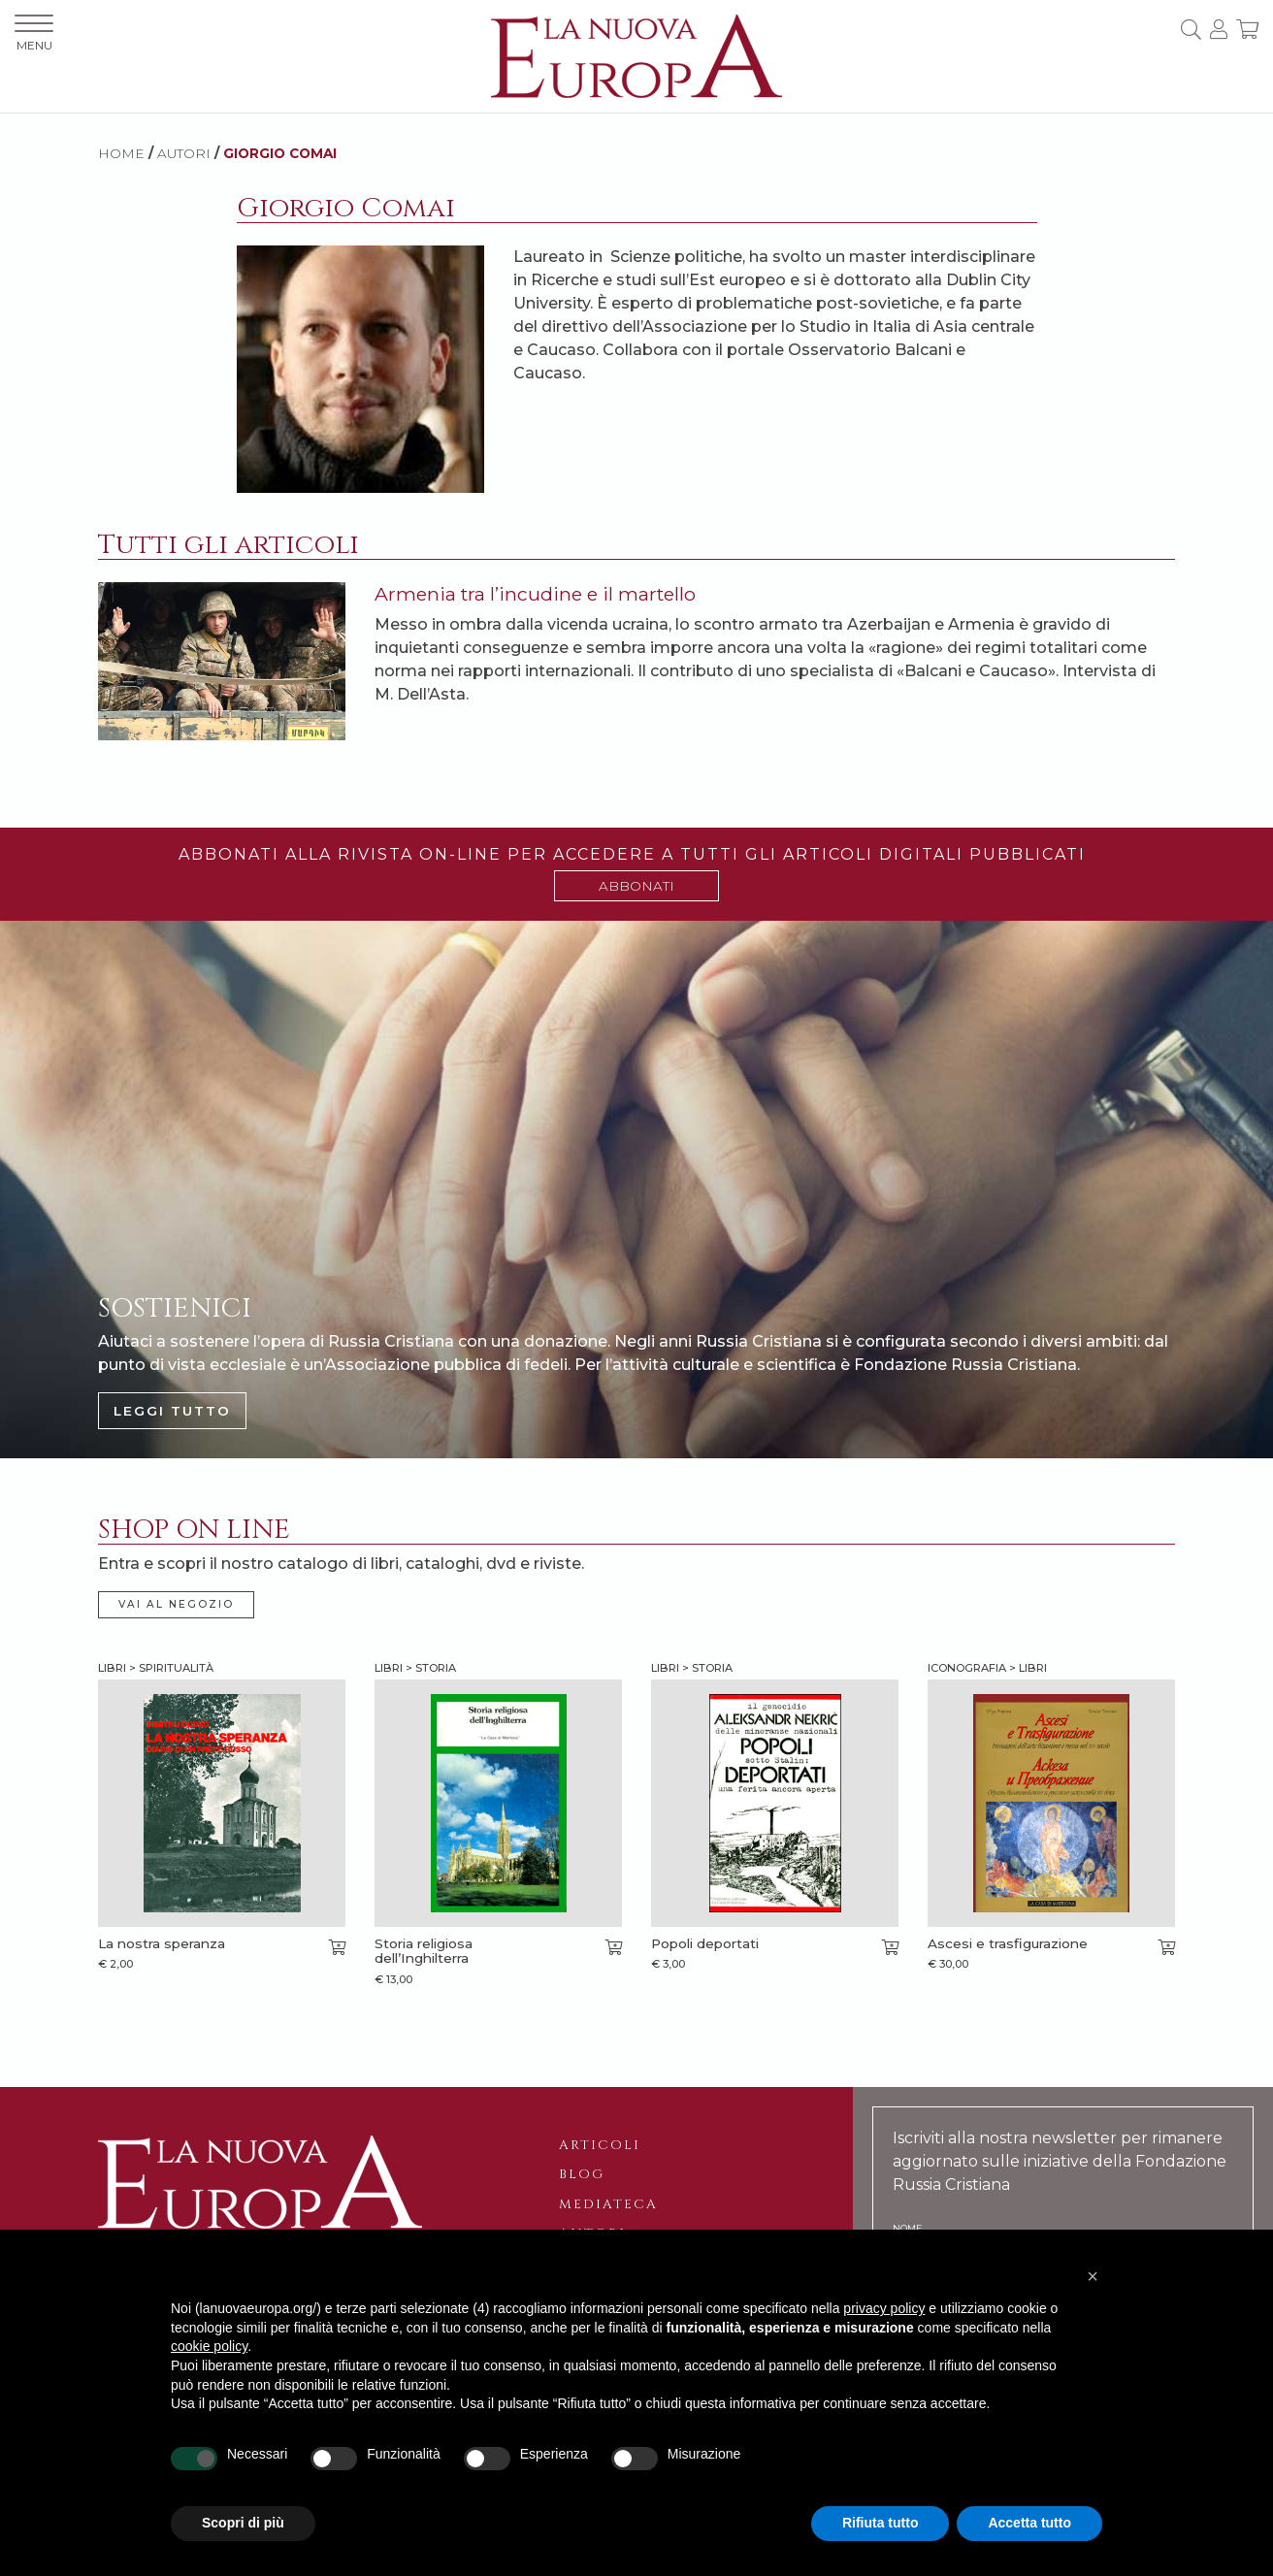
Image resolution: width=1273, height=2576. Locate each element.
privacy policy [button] (884, 2308)
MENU (34, 33)
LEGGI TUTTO (172, 1410)
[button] (1092, 2276)
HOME (121, 153)
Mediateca (608, 2204)
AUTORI (184, 153)
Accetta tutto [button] (1029, 2522)
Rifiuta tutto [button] (880, 2522)
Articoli (599, 2145)
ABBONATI (636, 886)
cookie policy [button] (209, 2346)
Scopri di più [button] (243, 2522)
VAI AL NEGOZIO (176, 1604)
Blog (581, 2174)
